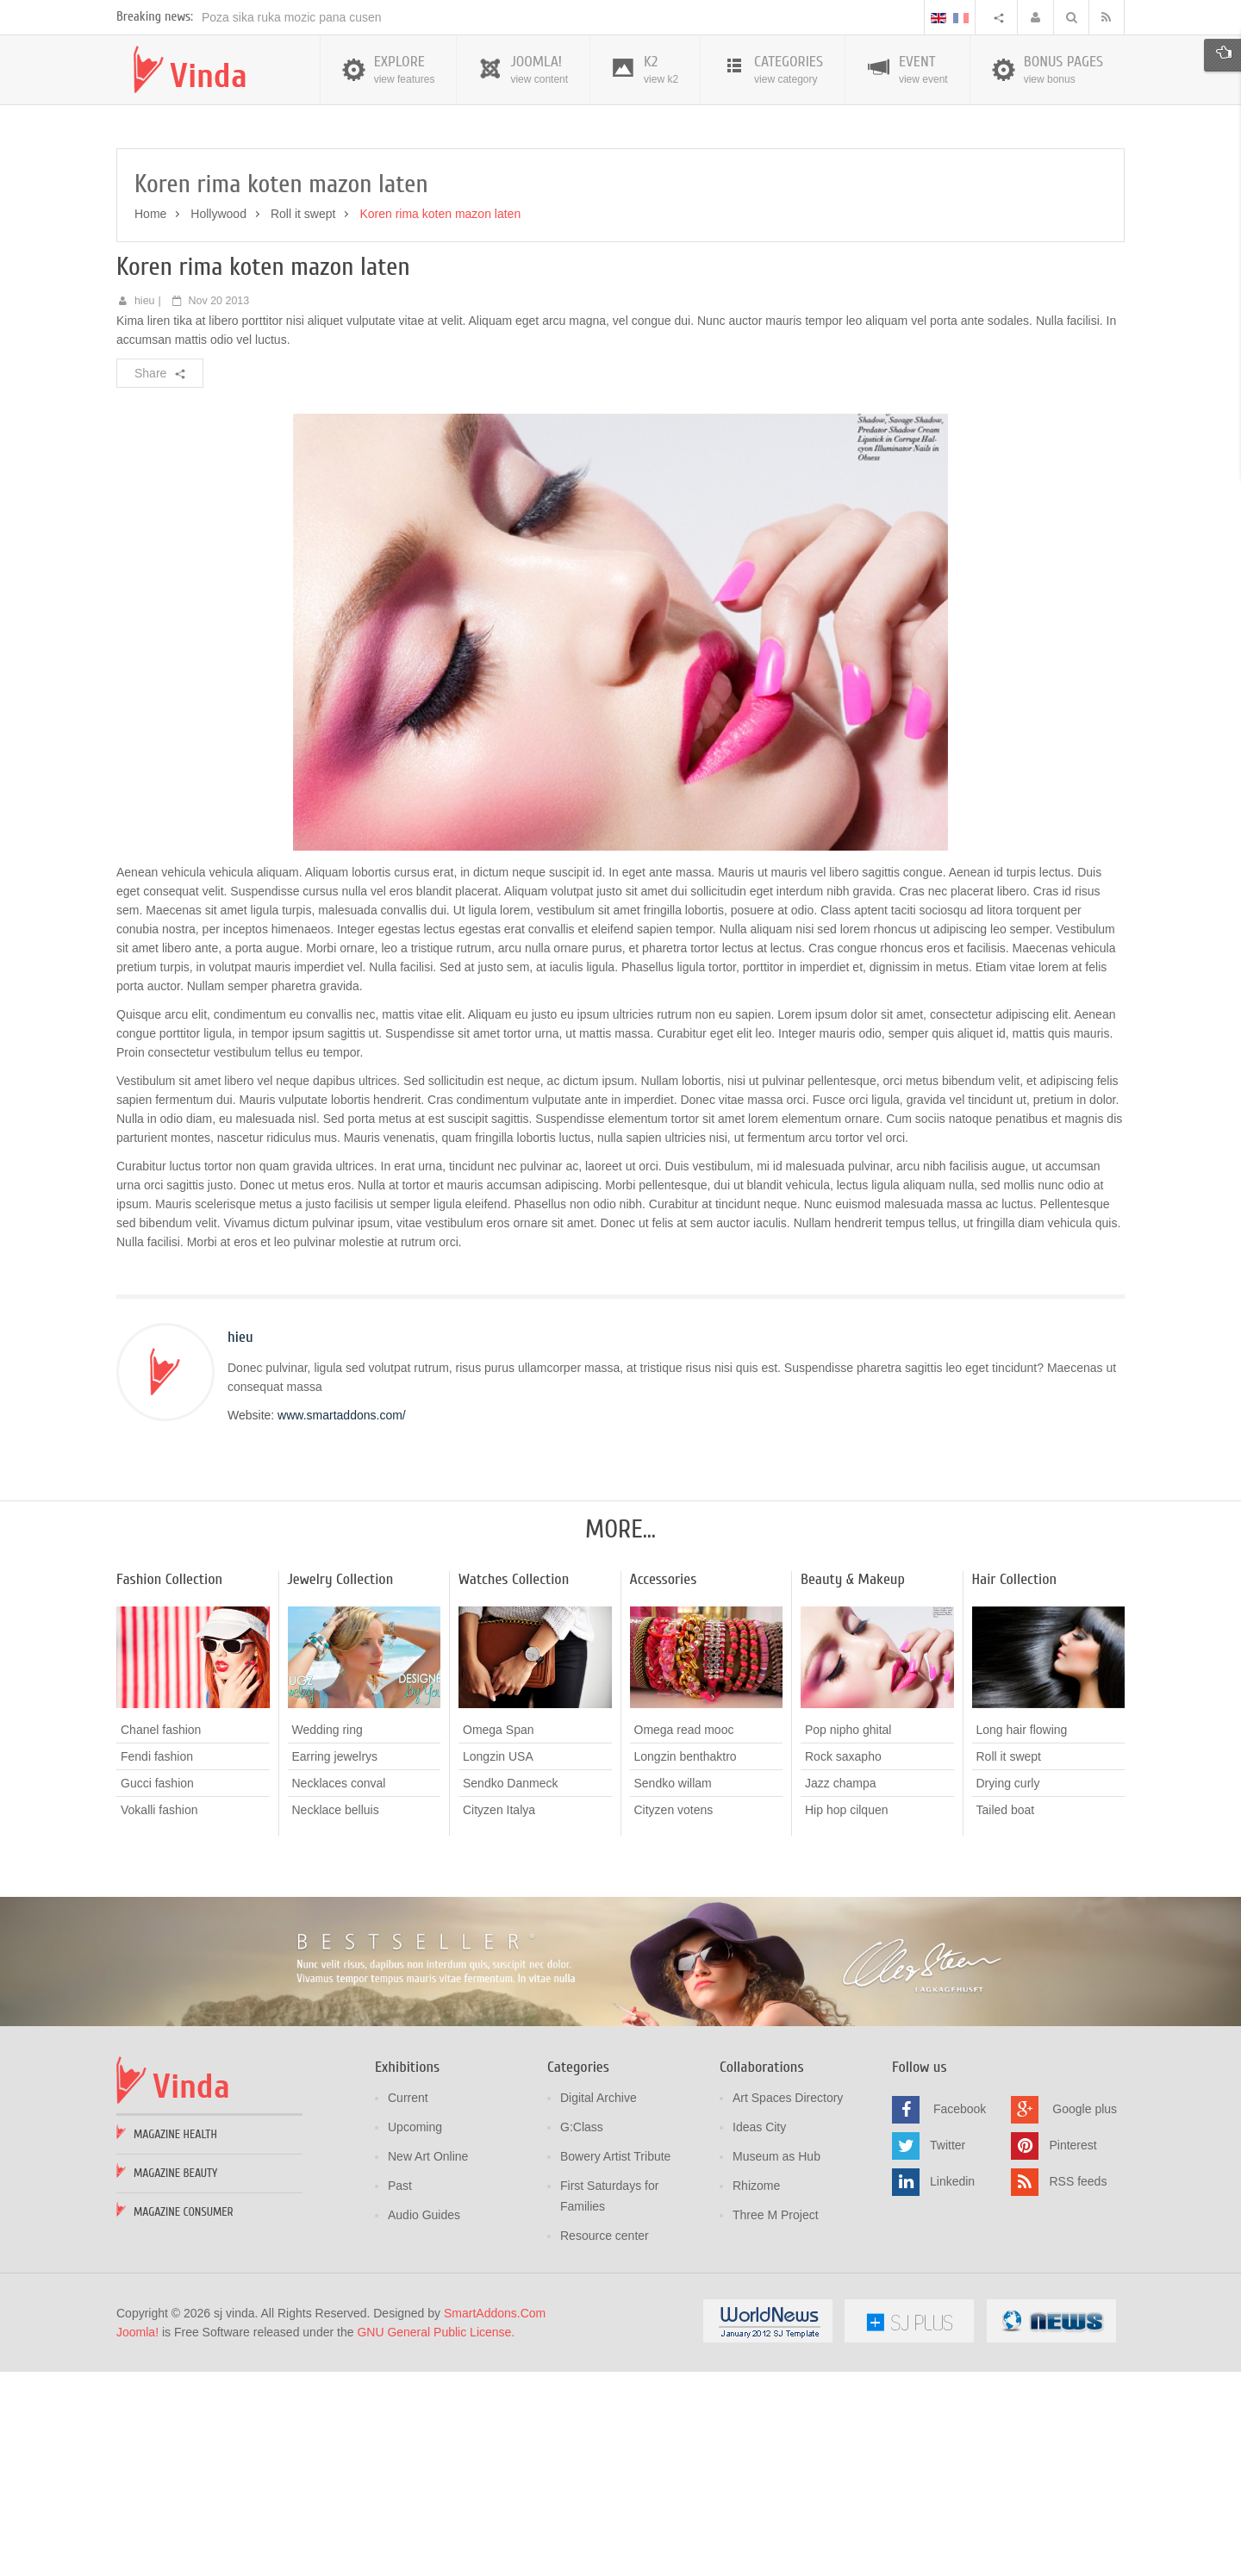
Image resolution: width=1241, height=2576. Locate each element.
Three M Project (776, 2422)
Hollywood (218, 420)
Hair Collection (1014, 1786)
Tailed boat (1005, 2017)
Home (150, 420)
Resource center (604, 2442)
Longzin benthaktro (685, 1963)
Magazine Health (175, 2341)
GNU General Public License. (435, 2539)
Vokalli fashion (159, 2017)
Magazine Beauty (175, 2380)
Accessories (663, 1786)
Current (408, 2304)
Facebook (959, 2316)
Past (400, 2392)
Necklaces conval (339, 1990)
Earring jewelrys (335, 1963)
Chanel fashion (161, 1936)
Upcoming (415, 2334)
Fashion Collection (169, 1786)
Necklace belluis (335, 2017)
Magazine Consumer (184, 2418)
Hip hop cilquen (847, 2017)
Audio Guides (424, 2422)
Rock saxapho (843, 1963)
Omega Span (498, 1936)
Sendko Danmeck (510, 1990)
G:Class (581, 2334)
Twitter (947, 2352)
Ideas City (759, 2334)
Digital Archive (598, 2304)
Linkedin (952, 2388)
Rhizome (756, 2392)
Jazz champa (840, 1990)
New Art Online (428, 2363)
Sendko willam (673, 1990)
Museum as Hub (776, 2363)
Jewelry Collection (341, 1786)
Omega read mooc (684, 1936)
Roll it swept (303, 420)
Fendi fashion (157, 1963)
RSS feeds (1078, 2388)
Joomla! (137, 2539)
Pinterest (1072, 2352)
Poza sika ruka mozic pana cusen (292, 224)
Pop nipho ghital (848, 1936)
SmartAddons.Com (495, 2520)
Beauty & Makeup (853, 1786)
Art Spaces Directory (788, 2304)
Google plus (1084, 2316)
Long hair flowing (1022, 1936)
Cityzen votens (674, 2017)
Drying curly (1008, 1990)
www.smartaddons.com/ (342, 1622)
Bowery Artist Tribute (615, 2363)
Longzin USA (498, 1963)
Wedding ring (327, 1936)
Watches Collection (513, 1786)
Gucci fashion (157, 1990)
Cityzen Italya (499, 2017)
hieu (144, 508)
